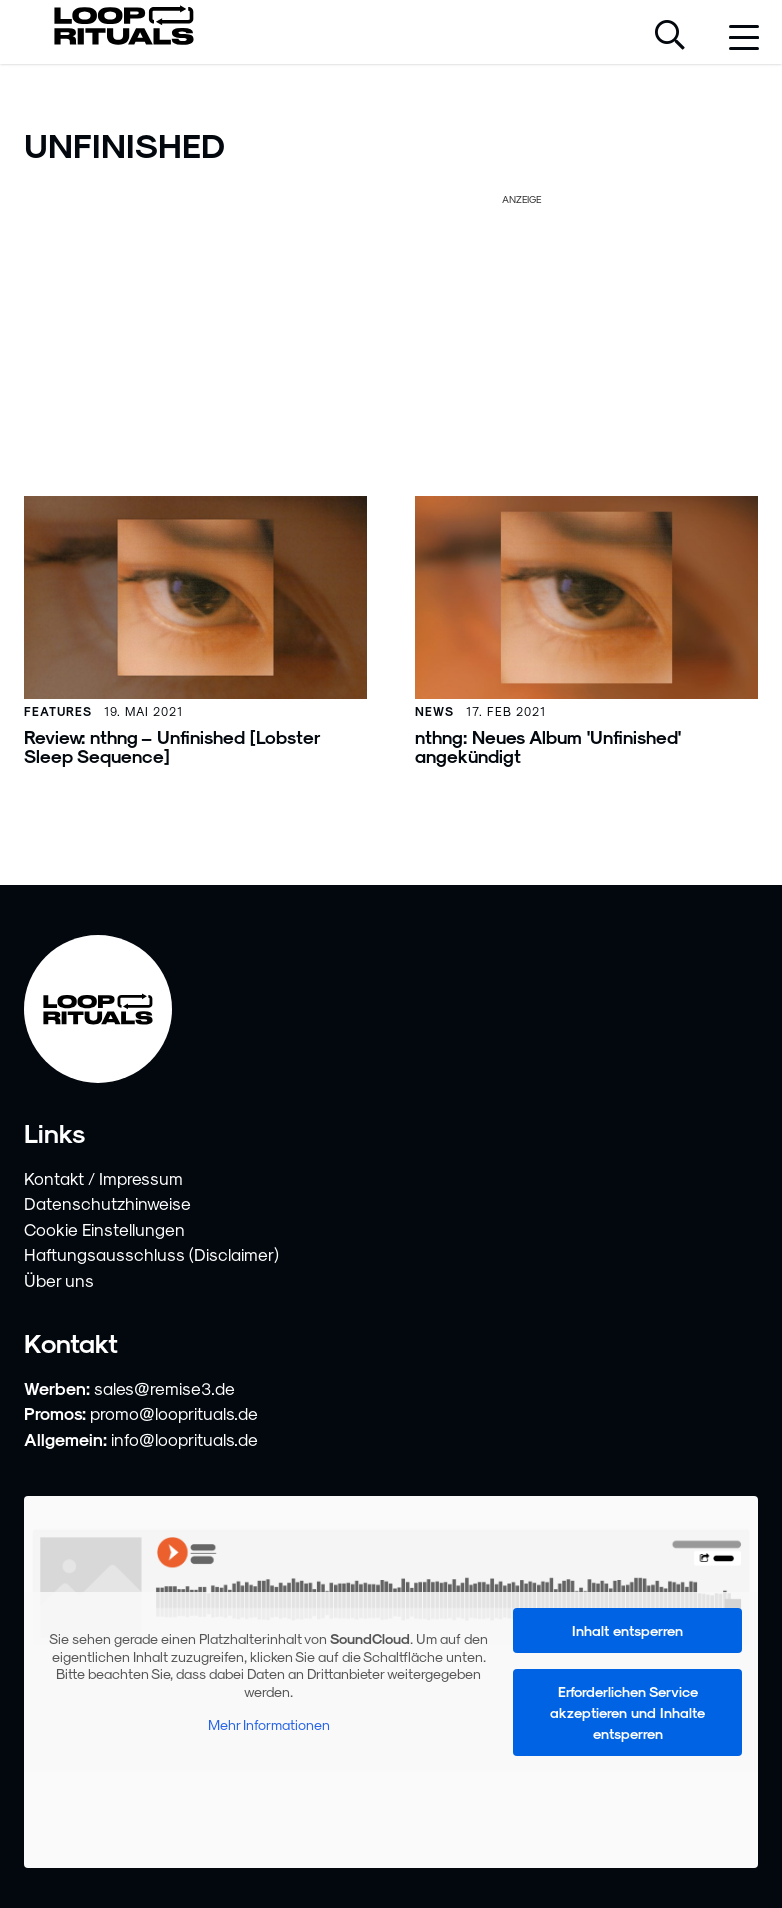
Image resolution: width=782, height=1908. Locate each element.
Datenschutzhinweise (107, 1203)
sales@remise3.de (164, 1388)
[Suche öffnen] (670, 37)
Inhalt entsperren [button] (627, 1630)
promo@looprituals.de (174, 1413)
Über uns (59, 1280)
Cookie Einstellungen (104, 1229)
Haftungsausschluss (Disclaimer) (151, 1254)
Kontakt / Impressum (103, 1178)
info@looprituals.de (184, 1439)
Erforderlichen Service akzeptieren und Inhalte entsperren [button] (627, 1712)
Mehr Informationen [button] (269, 1725)
